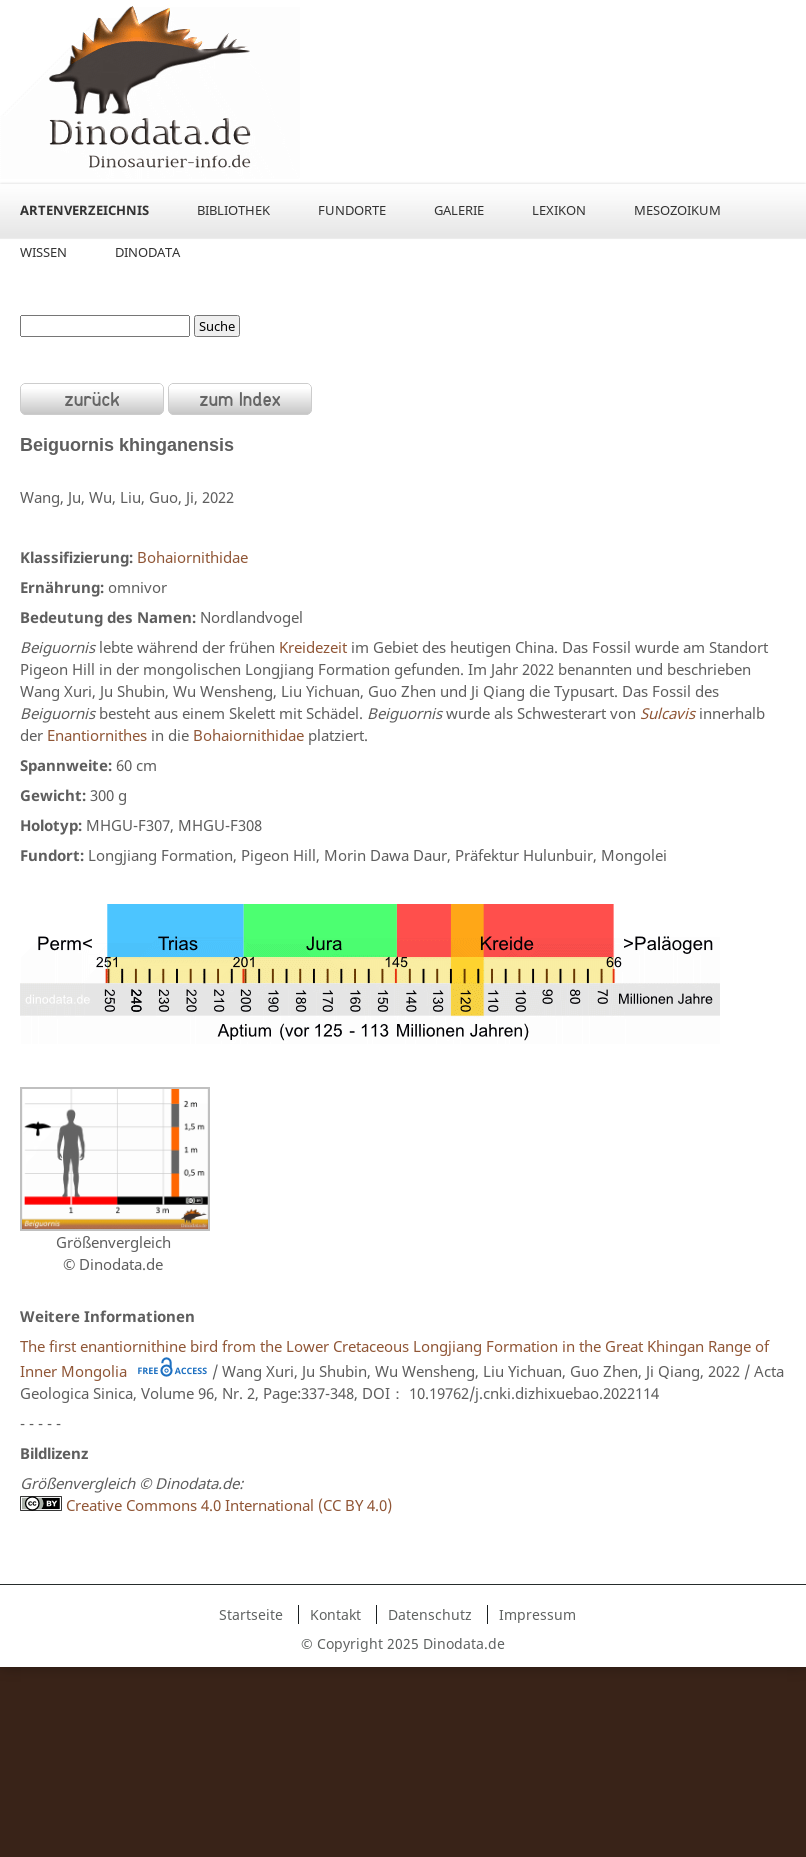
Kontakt (335, 1614)
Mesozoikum (677, 210)
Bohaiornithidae (192, 557)
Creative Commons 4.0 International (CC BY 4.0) (206, 1505)
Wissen (43, 252)
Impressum (537, 1614)
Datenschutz (430, 1614)
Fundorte (352, 210)
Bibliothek (233, 210)
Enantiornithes (97, 735)
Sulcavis (667, 713)
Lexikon (559, 210)
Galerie (459, 210)
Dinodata (147, 252)
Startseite (251, 1614)
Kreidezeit (313, 647)
